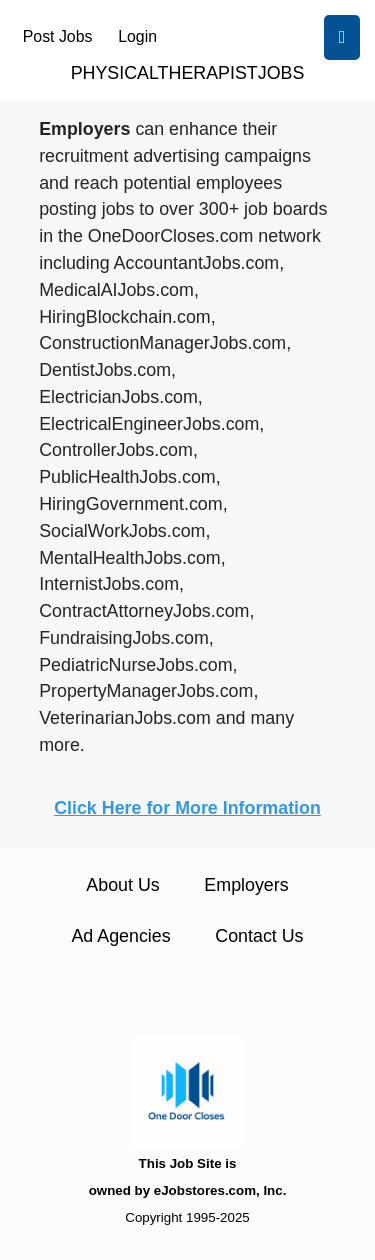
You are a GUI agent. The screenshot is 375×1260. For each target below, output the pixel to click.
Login (137, 36)
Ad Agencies (120, 936)
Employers (246, 885)
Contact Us (259, 936)
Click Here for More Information (187, 808)
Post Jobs (58, 36)
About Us (122, 885)
